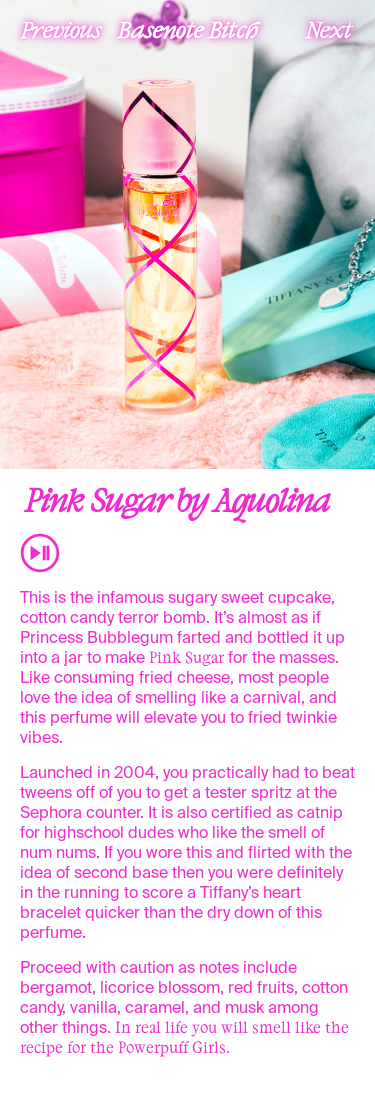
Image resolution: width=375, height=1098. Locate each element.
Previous (61, 29)
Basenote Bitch (188, 29)
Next (329, 29)
